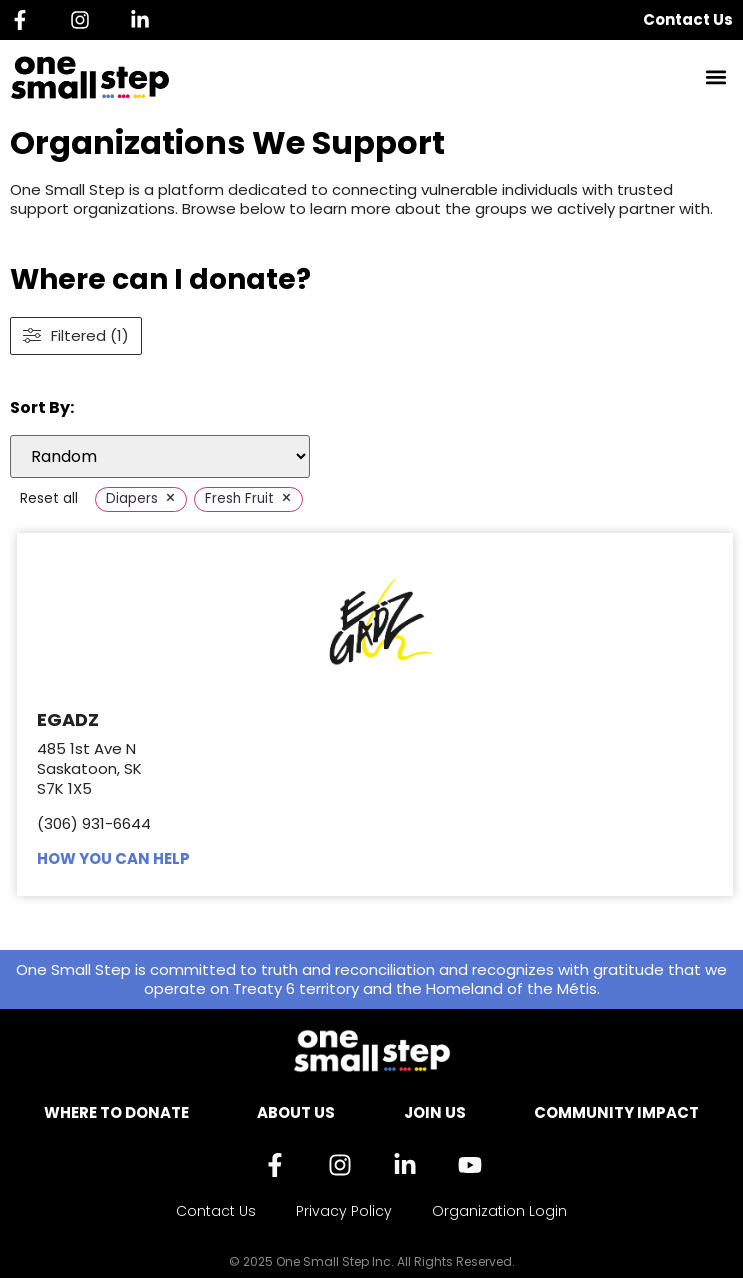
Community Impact (616, 1112)
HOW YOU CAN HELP (113, 858)
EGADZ (68, 719)
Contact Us (688, 19)
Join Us (435, 1112)
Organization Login (499, 1211)
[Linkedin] (145, 20)
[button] (716, 77)
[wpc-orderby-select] (160, 456)
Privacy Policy (344, 1211)
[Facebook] (25, 20)
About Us (296, 1112)
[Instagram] (85, 20)
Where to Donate (116, 1112)
